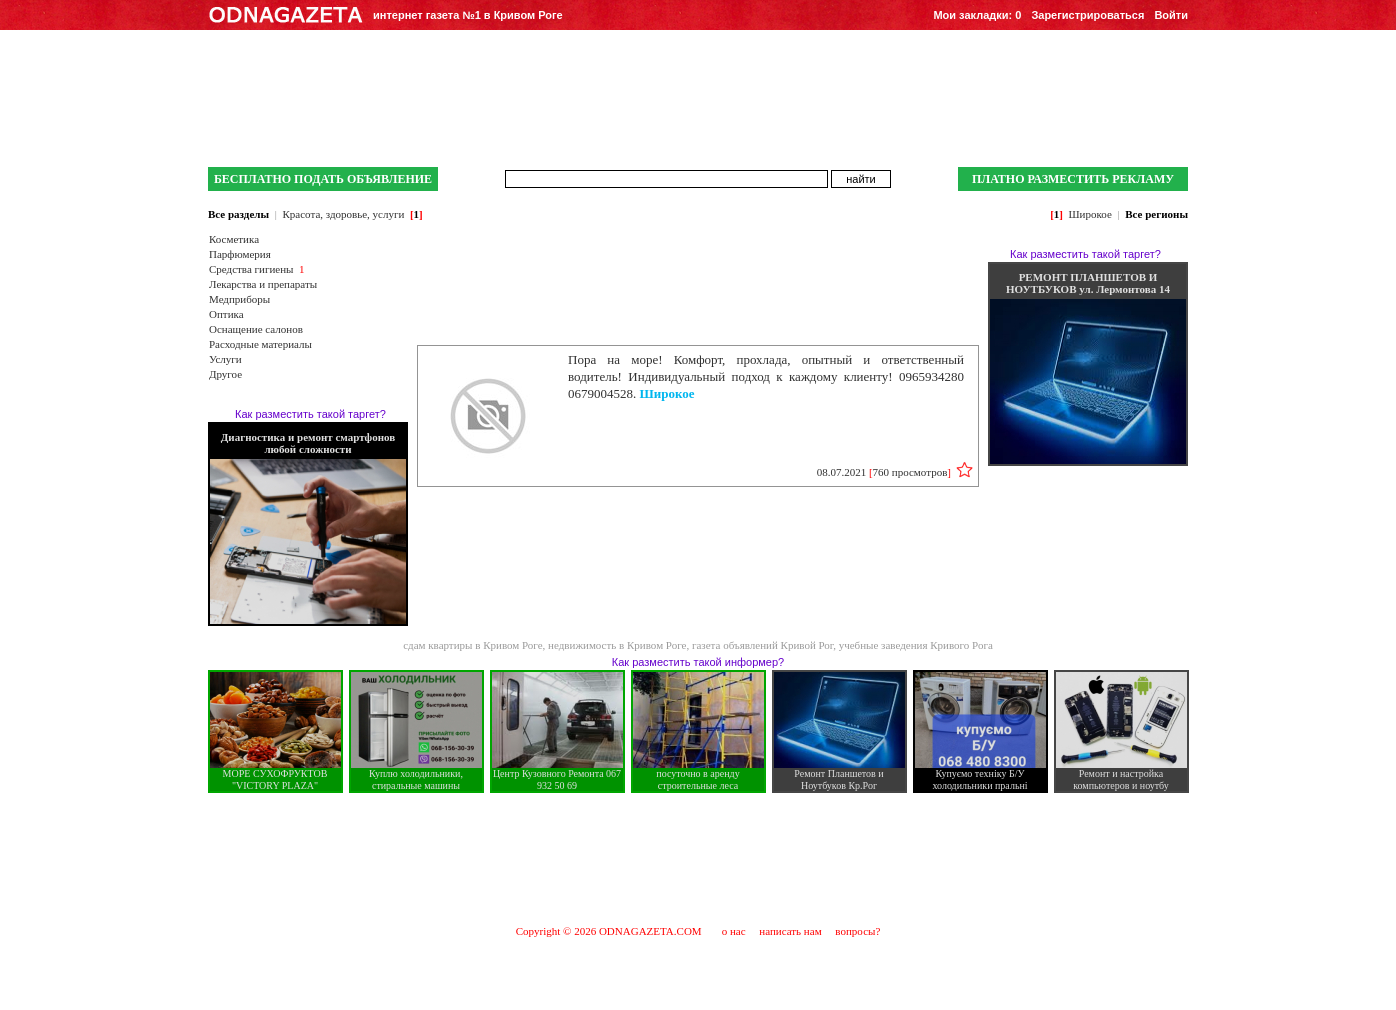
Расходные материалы (260, 344)
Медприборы (239, 299)
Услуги (225, 359)
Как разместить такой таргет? (310, 414)
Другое (225, 374)
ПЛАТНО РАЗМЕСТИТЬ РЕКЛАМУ (1073, 179)
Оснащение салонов (256, 329)
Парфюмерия (240, 254)
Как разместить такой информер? (698, 662)
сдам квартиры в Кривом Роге (472, 645)
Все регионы (1156, 214)
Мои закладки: (977, 15)
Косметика (234, 239)
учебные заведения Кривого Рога (916, 645)
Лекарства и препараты (263, 284)
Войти (1171, 15)
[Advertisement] (698, 858)
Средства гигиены (251, 269)
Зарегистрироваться (1087, 15)
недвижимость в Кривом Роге (617, 645)
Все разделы (238, 214)
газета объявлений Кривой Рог (762, 645)
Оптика (226, 314)
